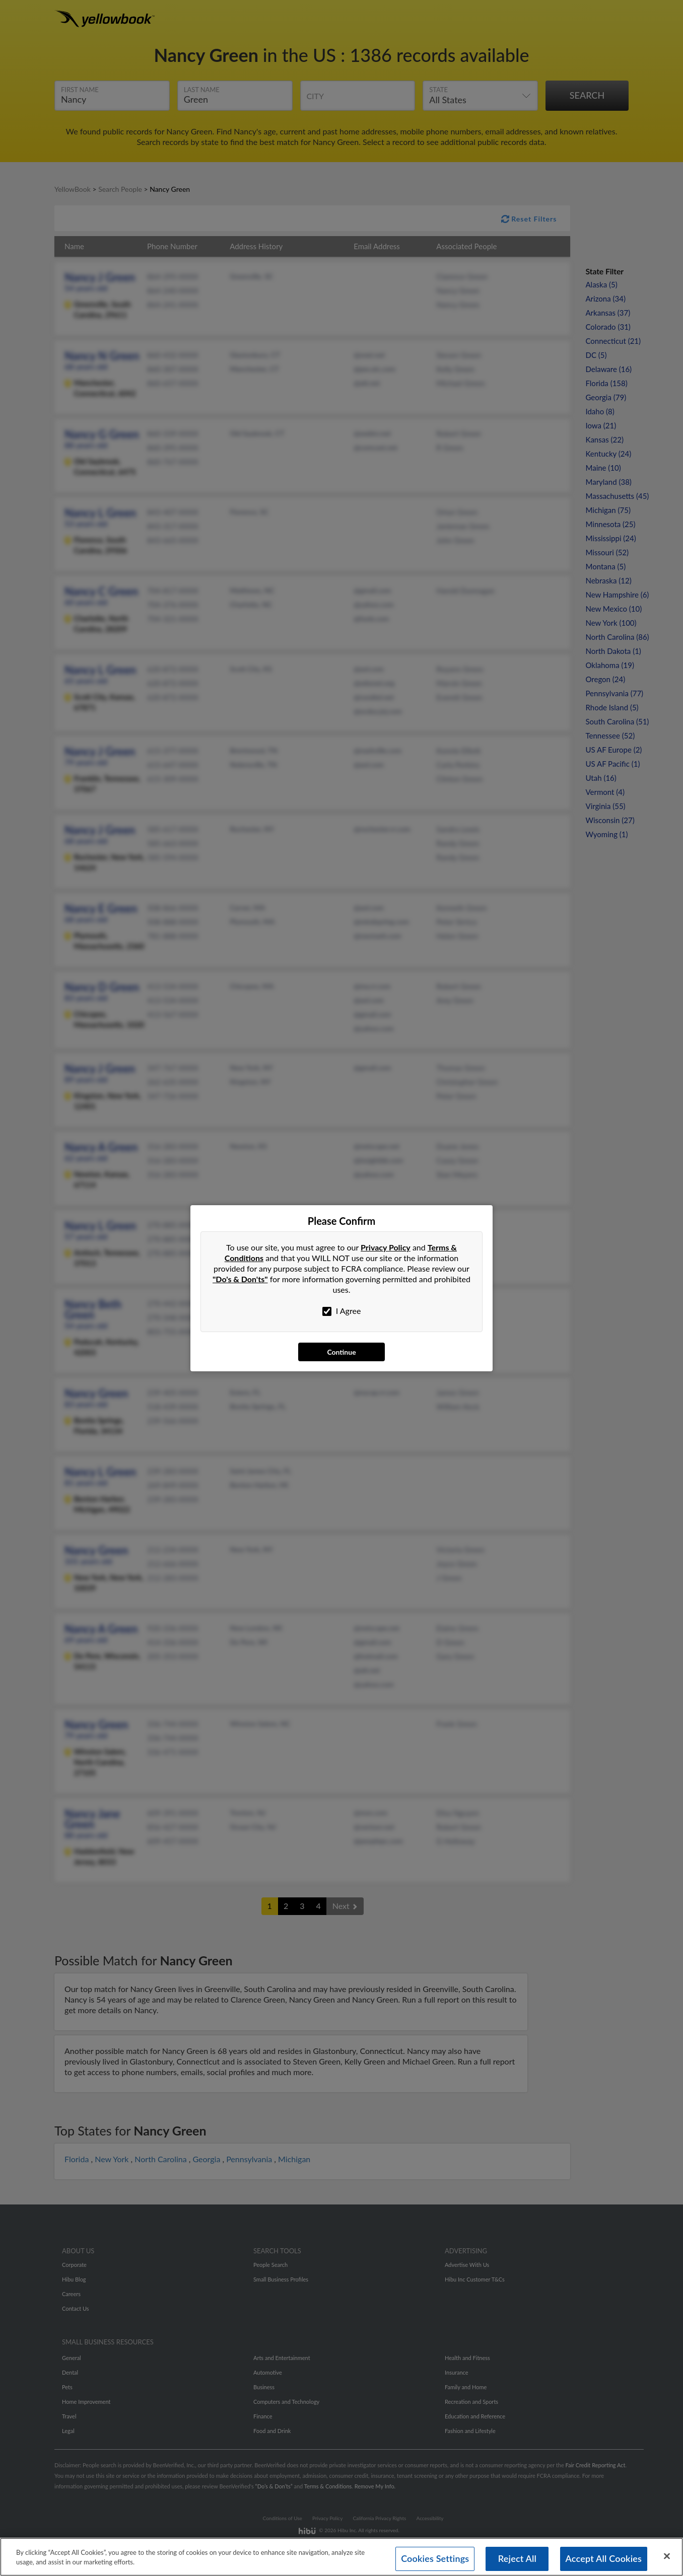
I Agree (341, 1311)
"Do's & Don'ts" (240, 1279)
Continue (341, 1352)
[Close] (667, 2556)
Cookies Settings (435, 2558)
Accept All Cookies (604, 2558)
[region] (341, 2557)
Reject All (517, 2558)
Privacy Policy (386, 1247)
